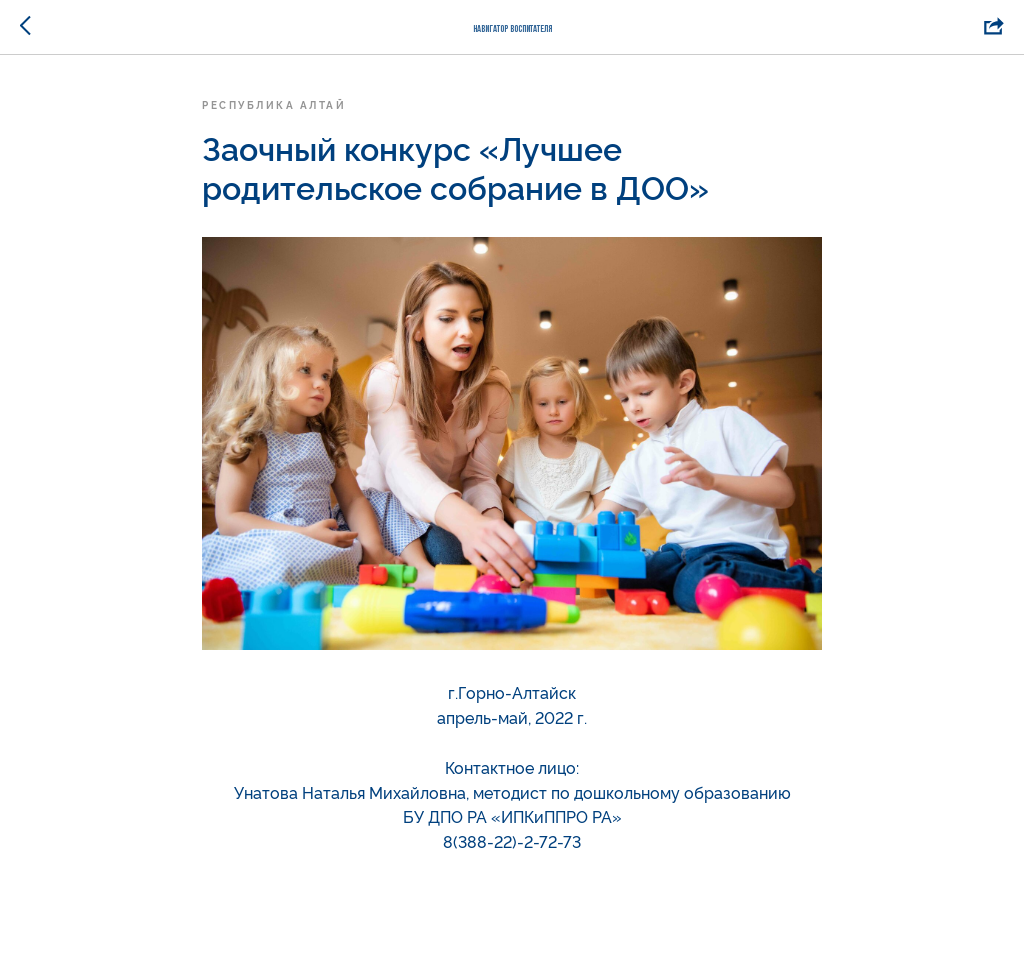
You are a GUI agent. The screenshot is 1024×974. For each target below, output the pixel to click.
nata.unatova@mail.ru (512, 866)
